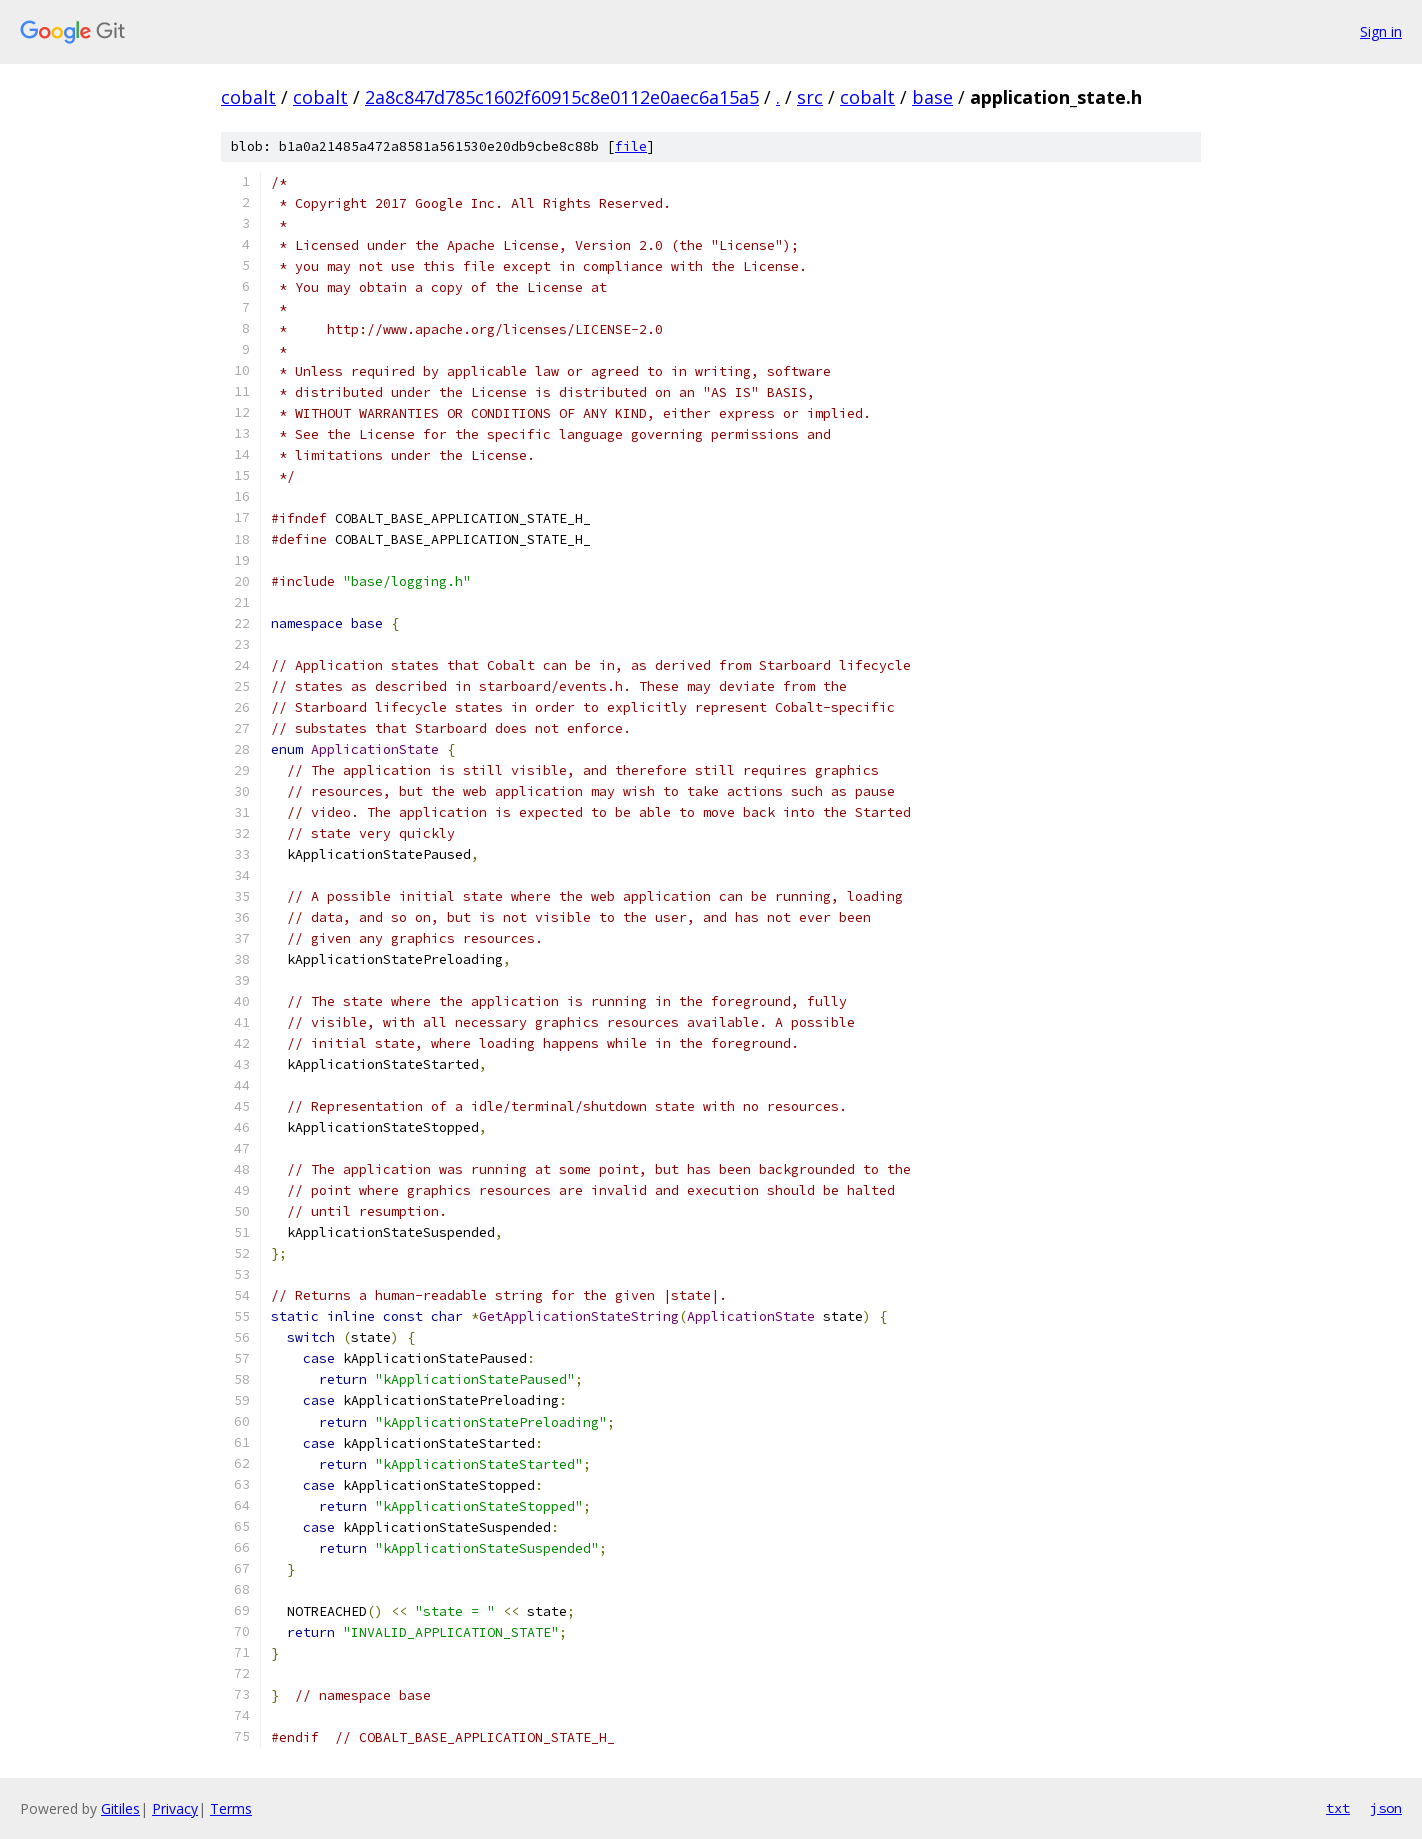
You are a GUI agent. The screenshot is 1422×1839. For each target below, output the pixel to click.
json (1386, 1808)
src (810, 97)
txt (1338, 1808)
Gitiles (120, 1808)
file (631, 146)
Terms (231, 1808)
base (932, 97)
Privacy (175, 1808)
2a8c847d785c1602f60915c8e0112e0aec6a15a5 (562, 97)
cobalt (248, 97)
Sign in (1381, 31)
